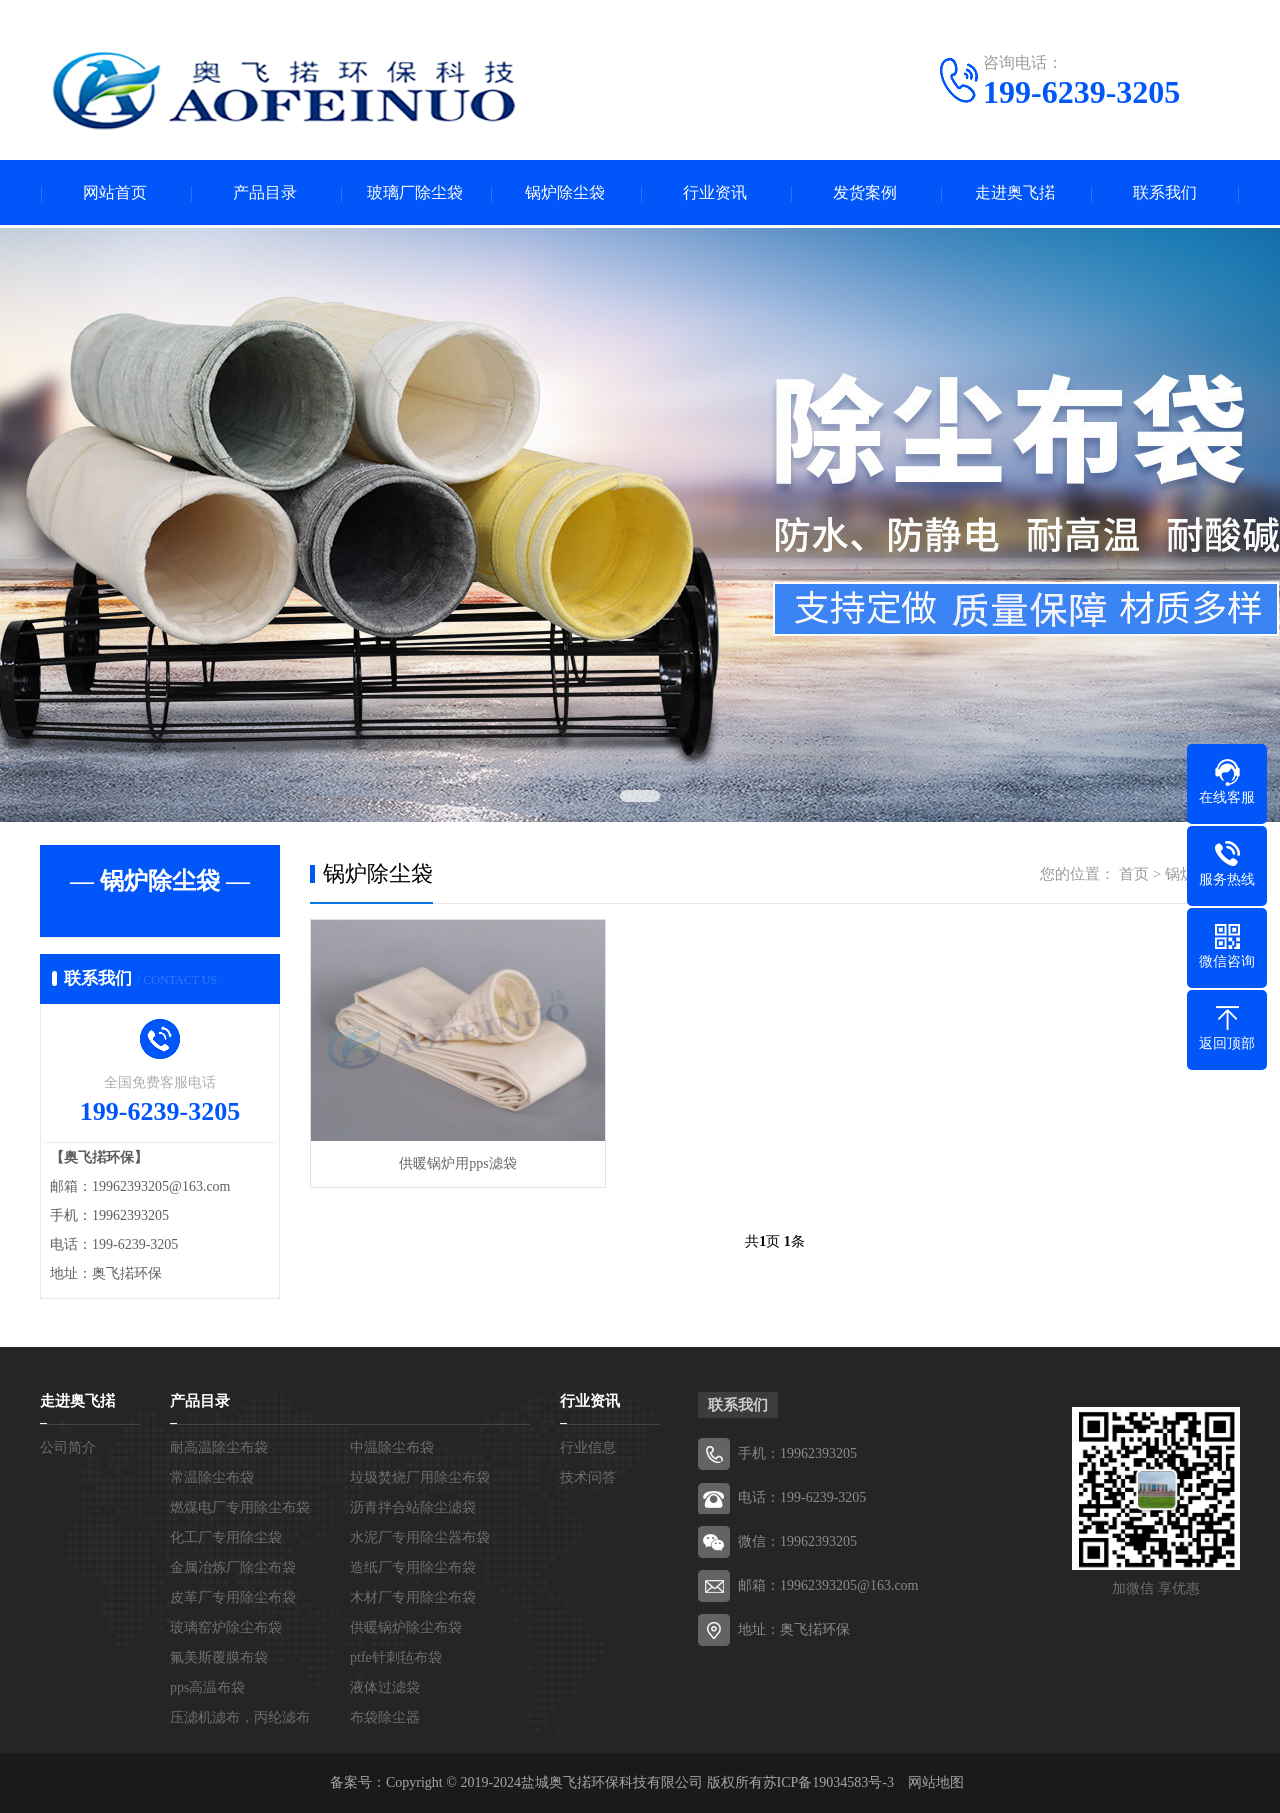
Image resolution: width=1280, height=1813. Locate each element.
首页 (1134, 874)
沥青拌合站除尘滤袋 (413, 1507)
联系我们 (1165, 192)
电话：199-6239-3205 (802, 1497)
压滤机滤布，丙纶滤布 (240, 1717)
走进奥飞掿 (1015, 192)
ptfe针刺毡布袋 (396, 1657)
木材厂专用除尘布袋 (413, 1597)
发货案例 (865, 192)
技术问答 (588, 1477)
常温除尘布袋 (212, 1477)
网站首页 (115, 192)
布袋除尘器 (385, 1717)
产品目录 (265, 192)
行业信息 (588, 1447)
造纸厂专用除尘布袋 (413, 1567)
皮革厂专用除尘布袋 (233, 1597)
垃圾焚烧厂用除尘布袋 (420, 1477)
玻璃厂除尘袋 (415, 192)
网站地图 (936, 1782)
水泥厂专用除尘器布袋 (420, 1537)
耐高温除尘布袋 (219, 1447)
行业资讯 (715, 192)
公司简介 (68, 1447)
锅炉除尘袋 (565, 192)
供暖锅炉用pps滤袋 (457, 1163)
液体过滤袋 (385, 1687)
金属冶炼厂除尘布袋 (233, 1567)
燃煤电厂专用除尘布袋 (240, 1507)
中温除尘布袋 (392, 1447)
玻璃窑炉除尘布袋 (226, 1627)
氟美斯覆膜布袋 (219, 1657)
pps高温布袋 (207, 1687)
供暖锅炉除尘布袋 (406, 1627)
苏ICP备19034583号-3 (828, 1782)
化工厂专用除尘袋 (226, 1537)
